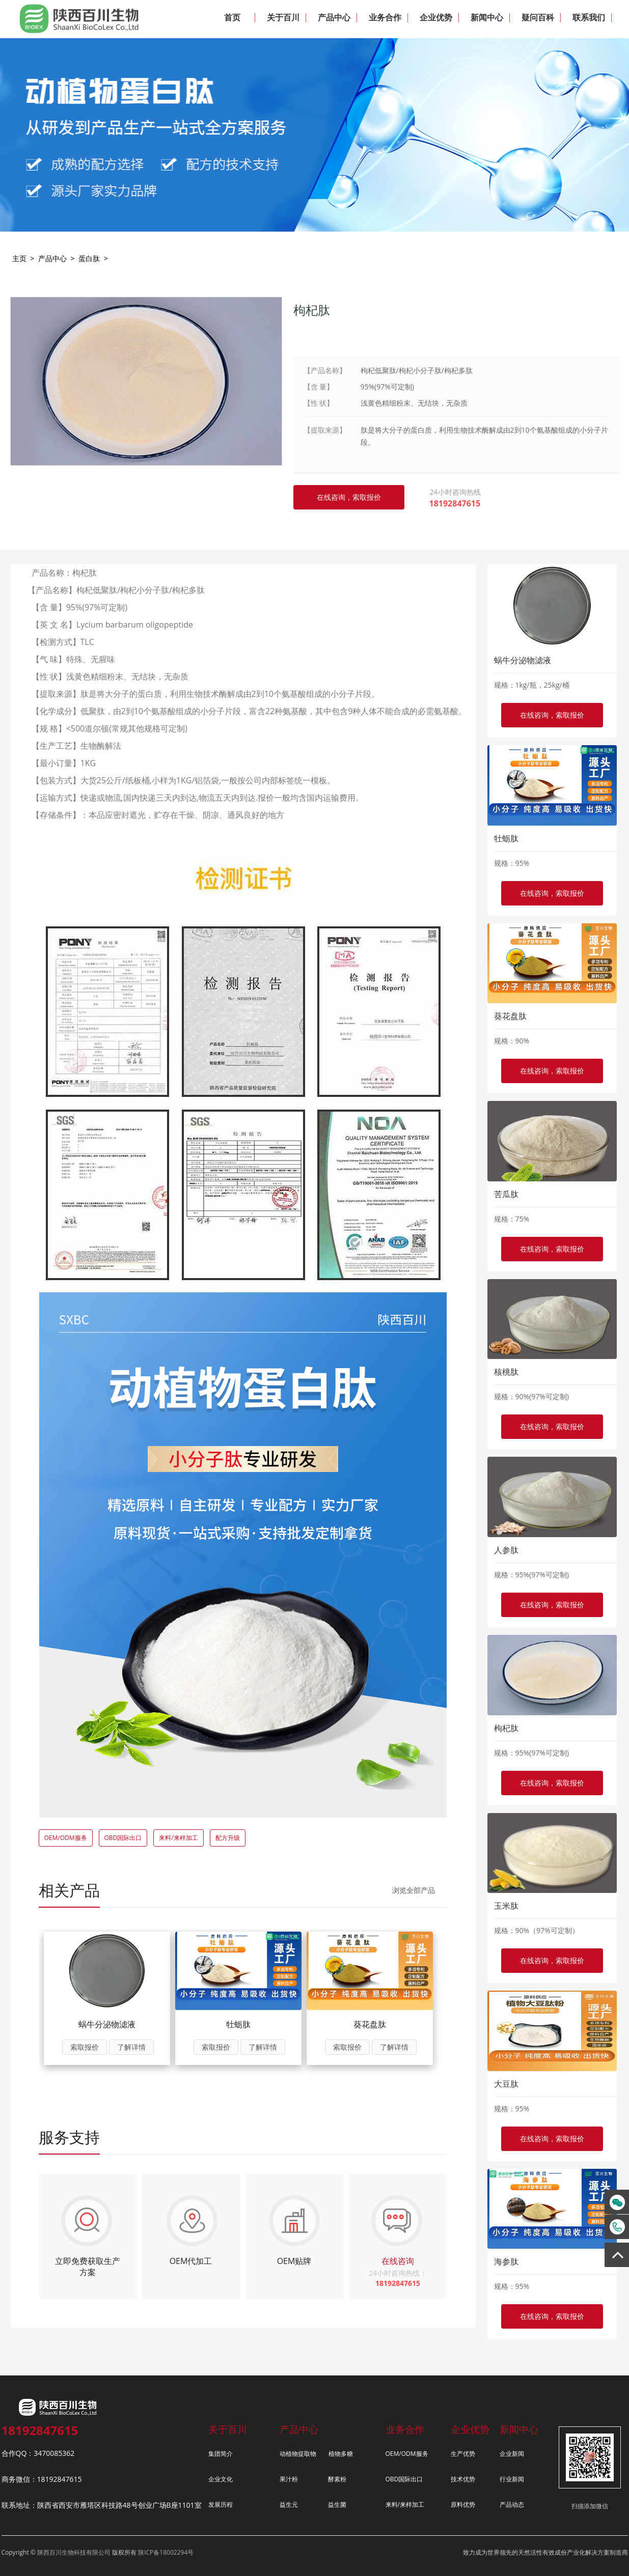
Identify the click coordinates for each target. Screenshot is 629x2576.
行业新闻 (512, 2479)
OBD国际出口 (123, 1837)
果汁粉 (289, 2479)
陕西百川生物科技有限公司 (74, 2552)
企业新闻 (512, 2453)
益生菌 (337, 2504)
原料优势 (463, 2504)
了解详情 (131, 2047)
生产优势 (463, 2453)
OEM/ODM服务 (65, 1837)
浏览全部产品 (413, 1890)
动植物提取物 (298, 2453)
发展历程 (220, 2504)
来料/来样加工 (178, 1837)
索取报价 (84, 2047)
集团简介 (220, 2453)
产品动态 (512, 2504)
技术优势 (463, 2479)
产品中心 (52, 258)
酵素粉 (337, 2479)
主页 (19, 258)
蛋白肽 (89, 258)
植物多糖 (341, 2453)
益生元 (289, 2504)
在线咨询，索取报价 (552, 715)
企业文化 (220, 2479)
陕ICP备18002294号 (166, 2552)
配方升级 (227, 1837)
